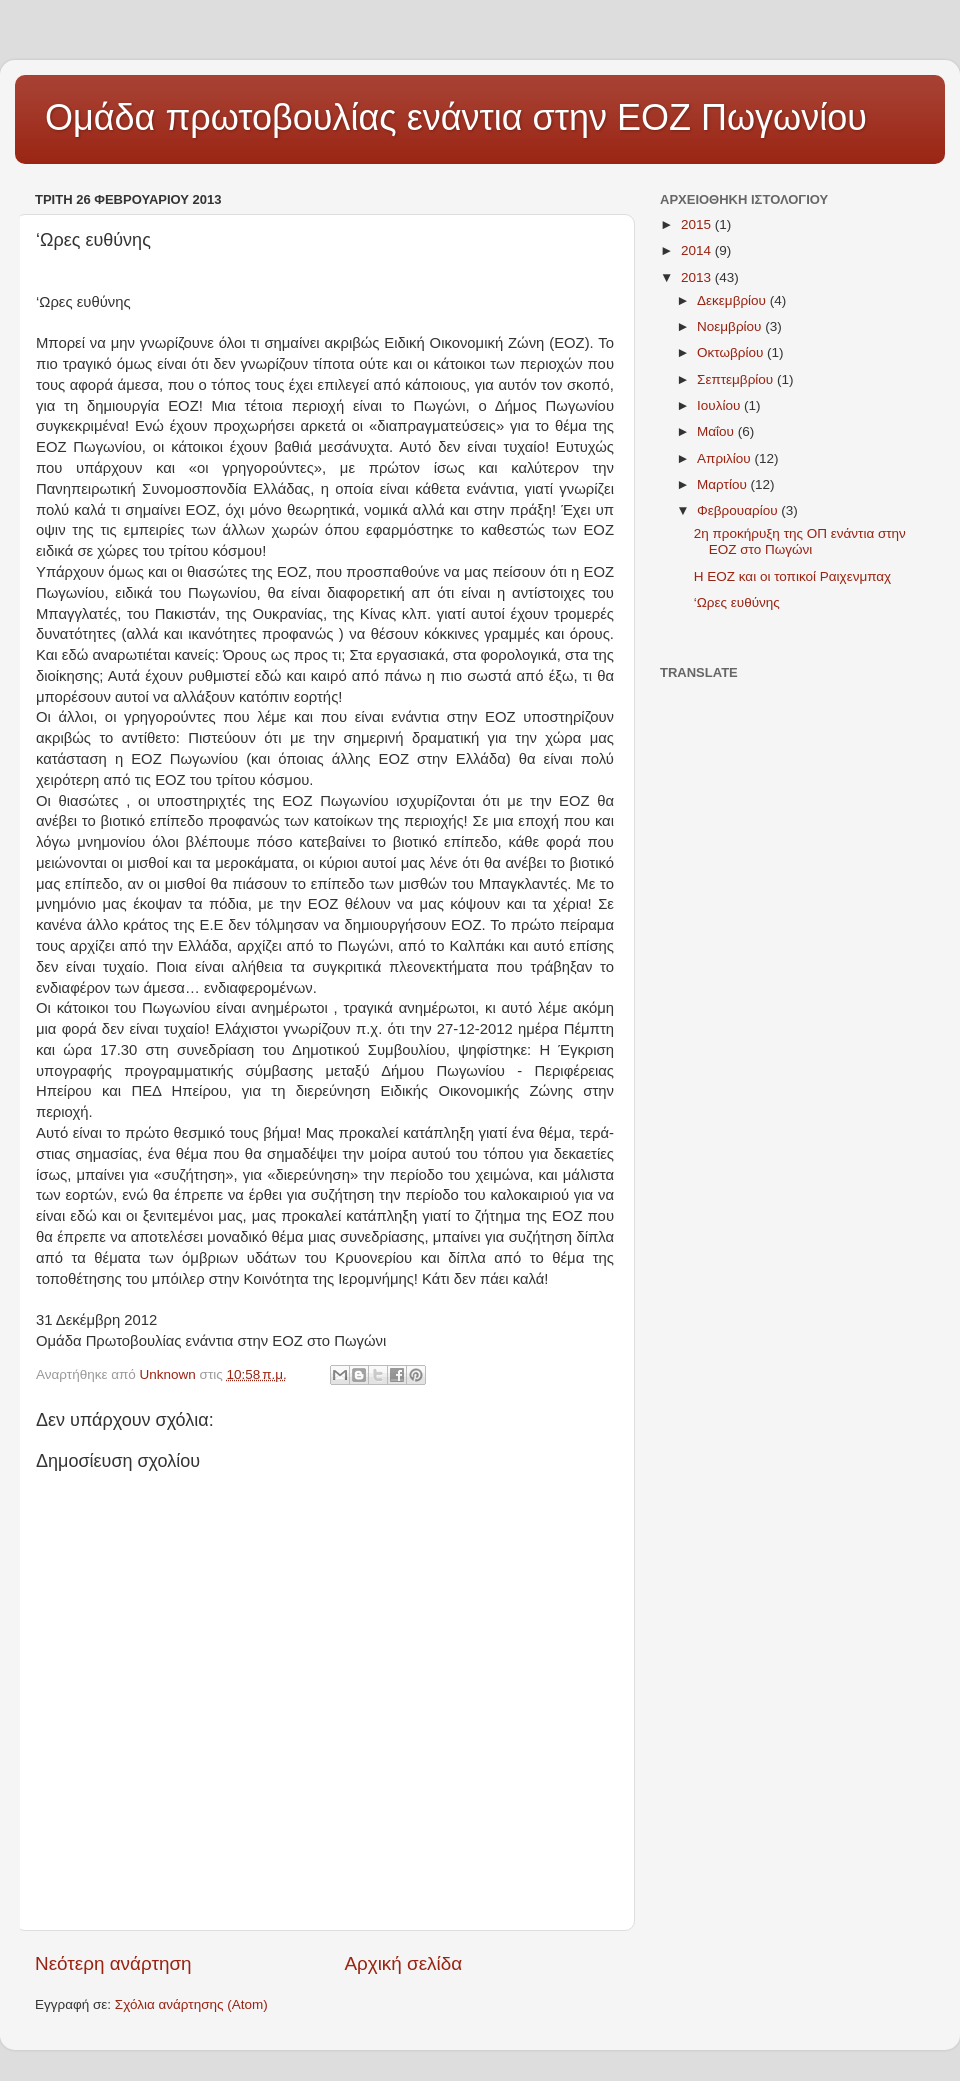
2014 (698, 250)
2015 (698, 224)
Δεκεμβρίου (733, 300)
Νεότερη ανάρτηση (113, 1963)
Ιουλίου (720, 405)
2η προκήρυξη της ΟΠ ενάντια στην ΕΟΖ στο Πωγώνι (800, 541)
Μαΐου (717, 431)
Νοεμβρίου (731, 326)
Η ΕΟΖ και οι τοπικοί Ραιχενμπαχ (792, 576)
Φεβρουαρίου (739, 510)
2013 (698, 277)
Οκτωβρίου (732, 352)
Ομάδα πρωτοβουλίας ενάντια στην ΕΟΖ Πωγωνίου (456, 117)
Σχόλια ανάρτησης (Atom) (191, 2004)
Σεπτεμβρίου (737, 379)
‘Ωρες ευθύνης (737, 602)
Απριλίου (725, 458)
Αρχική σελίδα (403, 1963)
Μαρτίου (724, 484)
